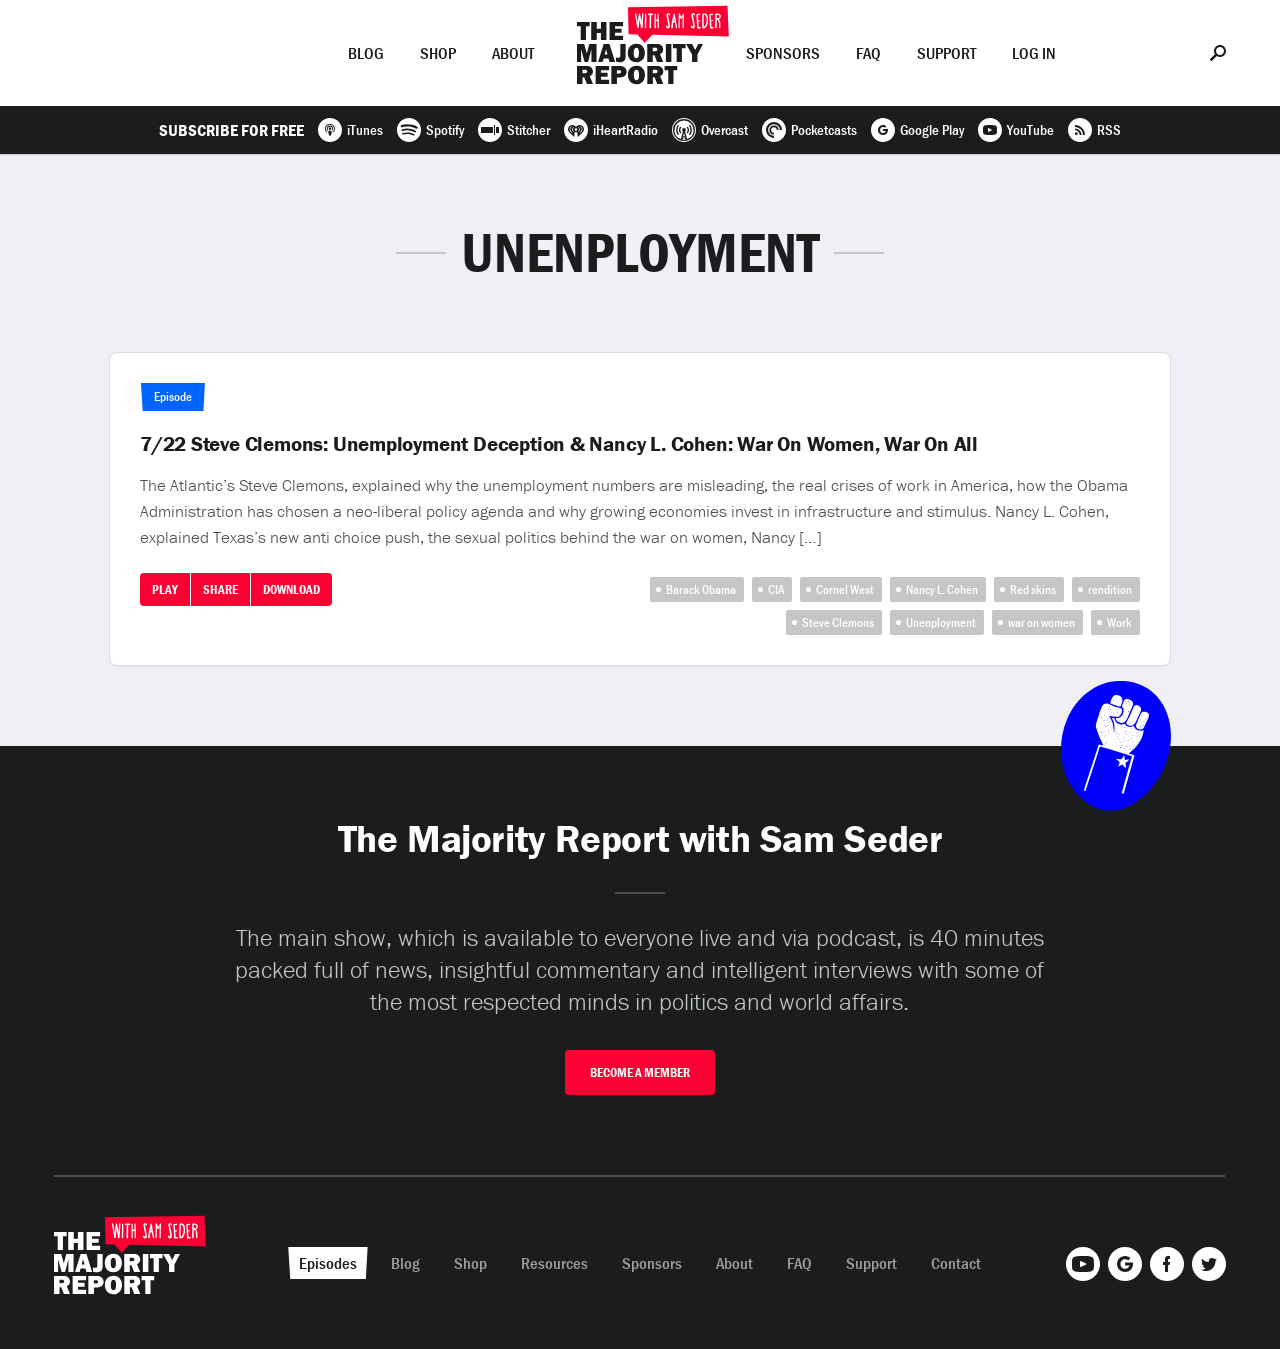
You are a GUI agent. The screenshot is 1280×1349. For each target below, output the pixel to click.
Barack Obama (701, 589)
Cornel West (845, 589)
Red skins (1033, 589)
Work (1119, 622)
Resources (554, 1263)
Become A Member (640, 1072)
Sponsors (783, 53)
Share (220, 589)
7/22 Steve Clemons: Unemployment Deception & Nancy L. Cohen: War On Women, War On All (559, 444)
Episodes (279, 53)
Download (291, 589)
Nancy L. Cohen (942, 589)
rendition (1110, 589)
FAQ (868, 53)
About (513, 53)
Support (946, 53)
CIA (776, 589)
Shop (438, 53)
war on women (1041, 622)
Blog (366, 53)
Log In (1034, 53)
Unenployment (941, 622)
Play (165, 589)
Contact (956, 1263)
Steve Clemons (838, 622)
